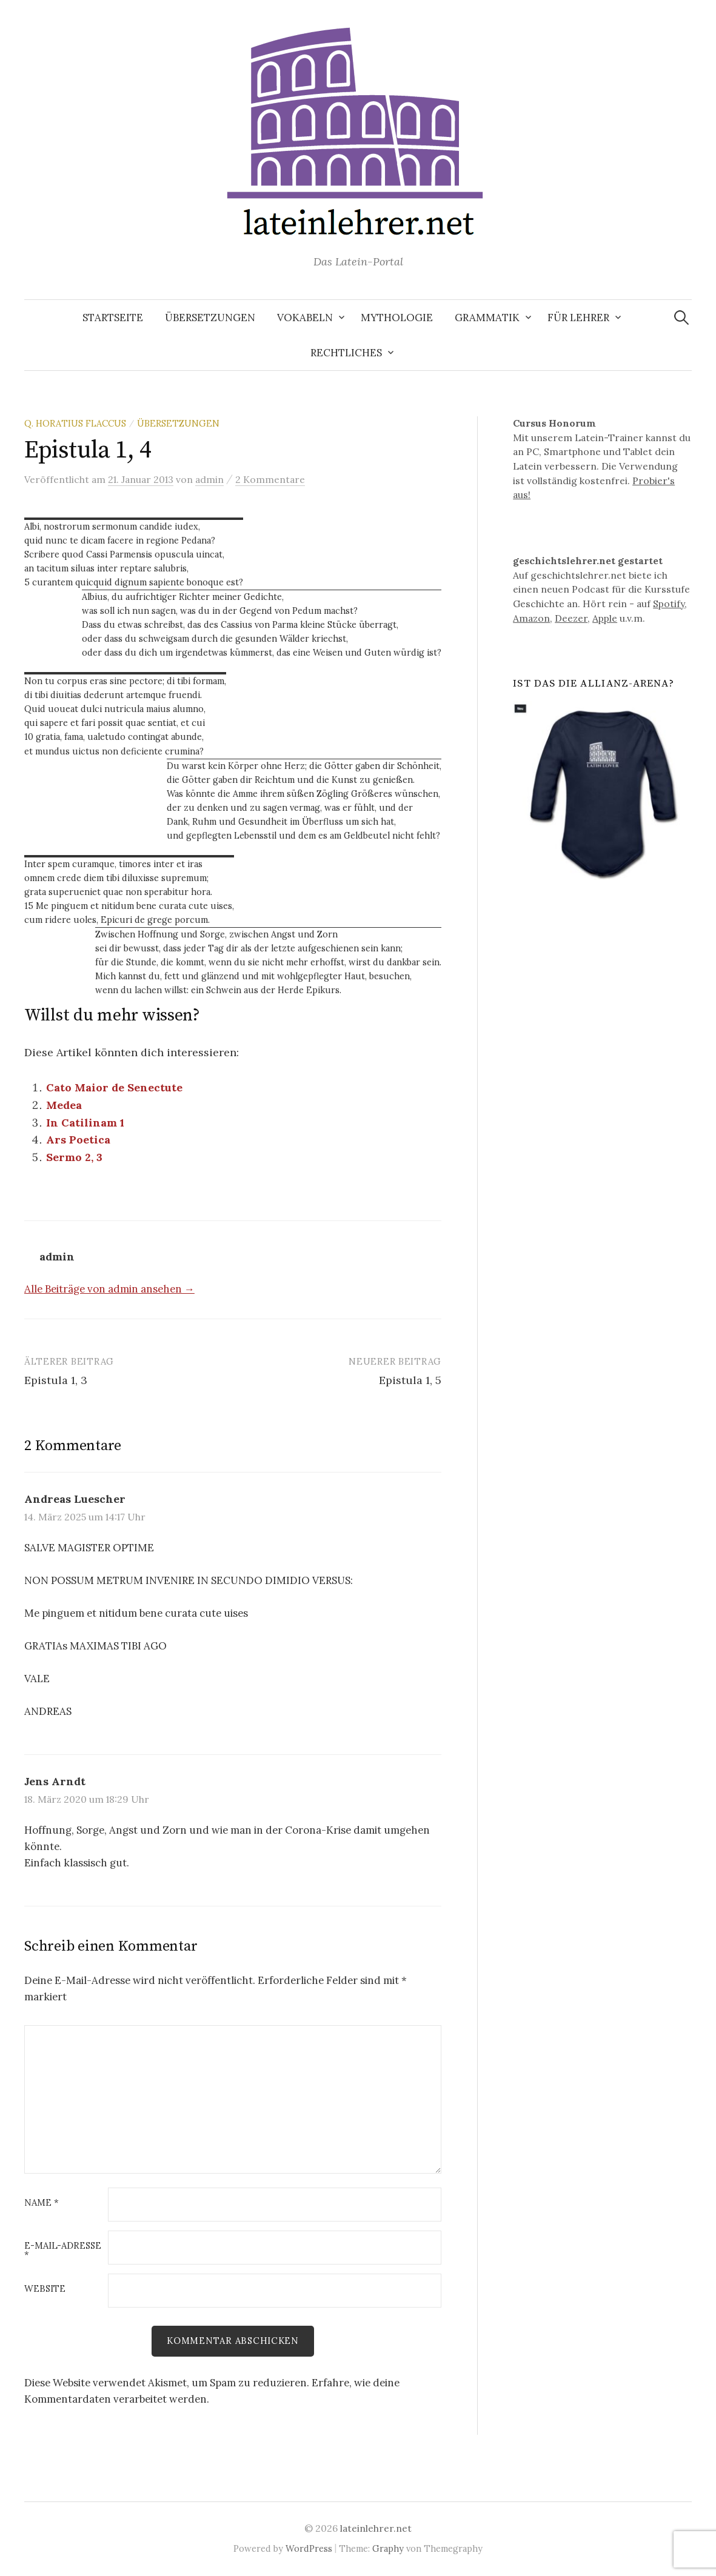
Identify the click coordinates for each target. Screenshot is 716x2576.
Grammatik (487, 317)
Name (41, 2203)
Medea (64, 1105)
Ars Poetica (78, 1140)
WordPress (309, 2548)
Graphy (388, 2548)
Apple (604, 618)
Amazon (531, 618)
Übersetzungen (210, 317)
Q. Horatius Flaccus (75, 423)
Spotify (668, 603)
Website (44, 2289)
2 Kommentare (270, 479)
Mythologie (397, 317)
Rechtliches (346, 352)
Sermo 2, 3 (74, 1157)
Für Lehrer (578, 317)
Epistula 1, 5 (410, 1380)
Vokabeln (305, 317)
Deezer (571, 618)
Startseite (112, 317)
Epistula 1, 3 (55, 1380)
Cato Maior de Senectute (114, 1087)
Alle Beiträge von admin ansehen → (109, 1289)
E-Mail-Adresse (62, 2251)
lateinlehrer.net (376, 2528)
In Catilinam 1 (85, 1123)
